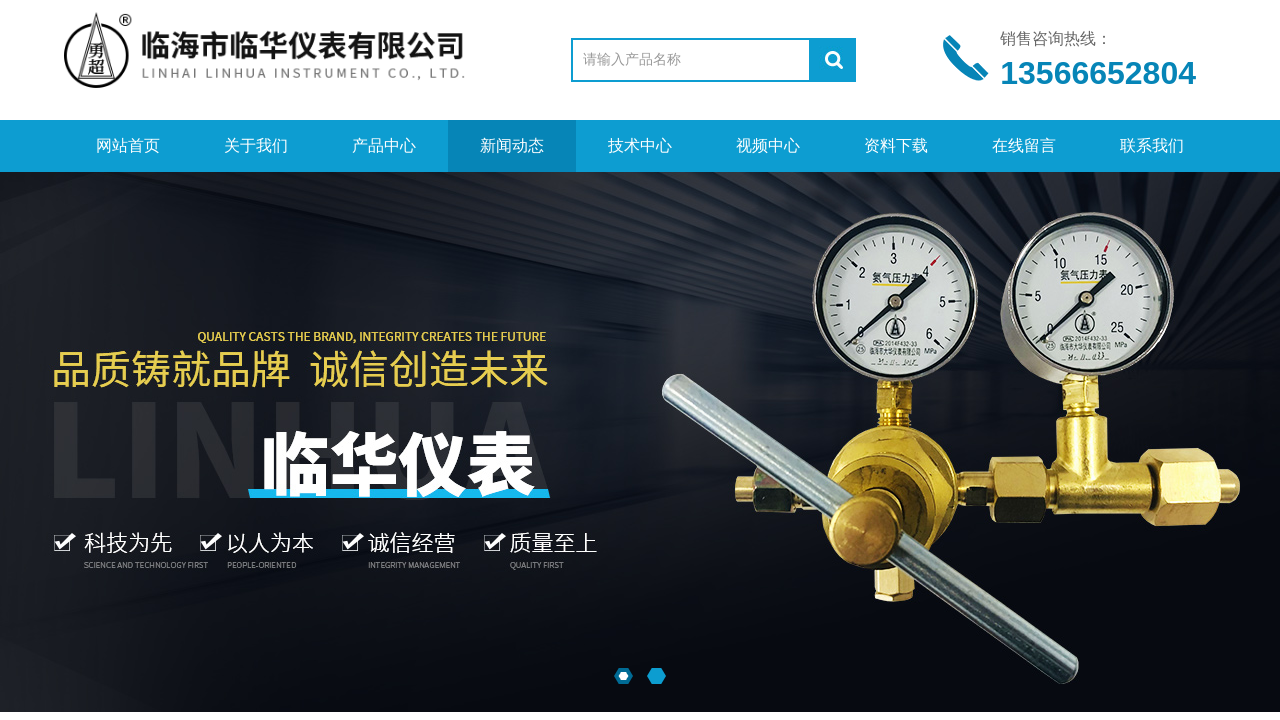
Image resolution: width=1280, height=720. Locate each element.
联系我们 (1152, 145)
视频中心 (768, 145)
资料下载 (896, 145)
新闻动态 (512, 145)
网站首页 (128, 145)
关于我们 (256, 145)
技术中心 (640, 145)
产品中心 (384, 145)
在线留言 (1024, 145)
